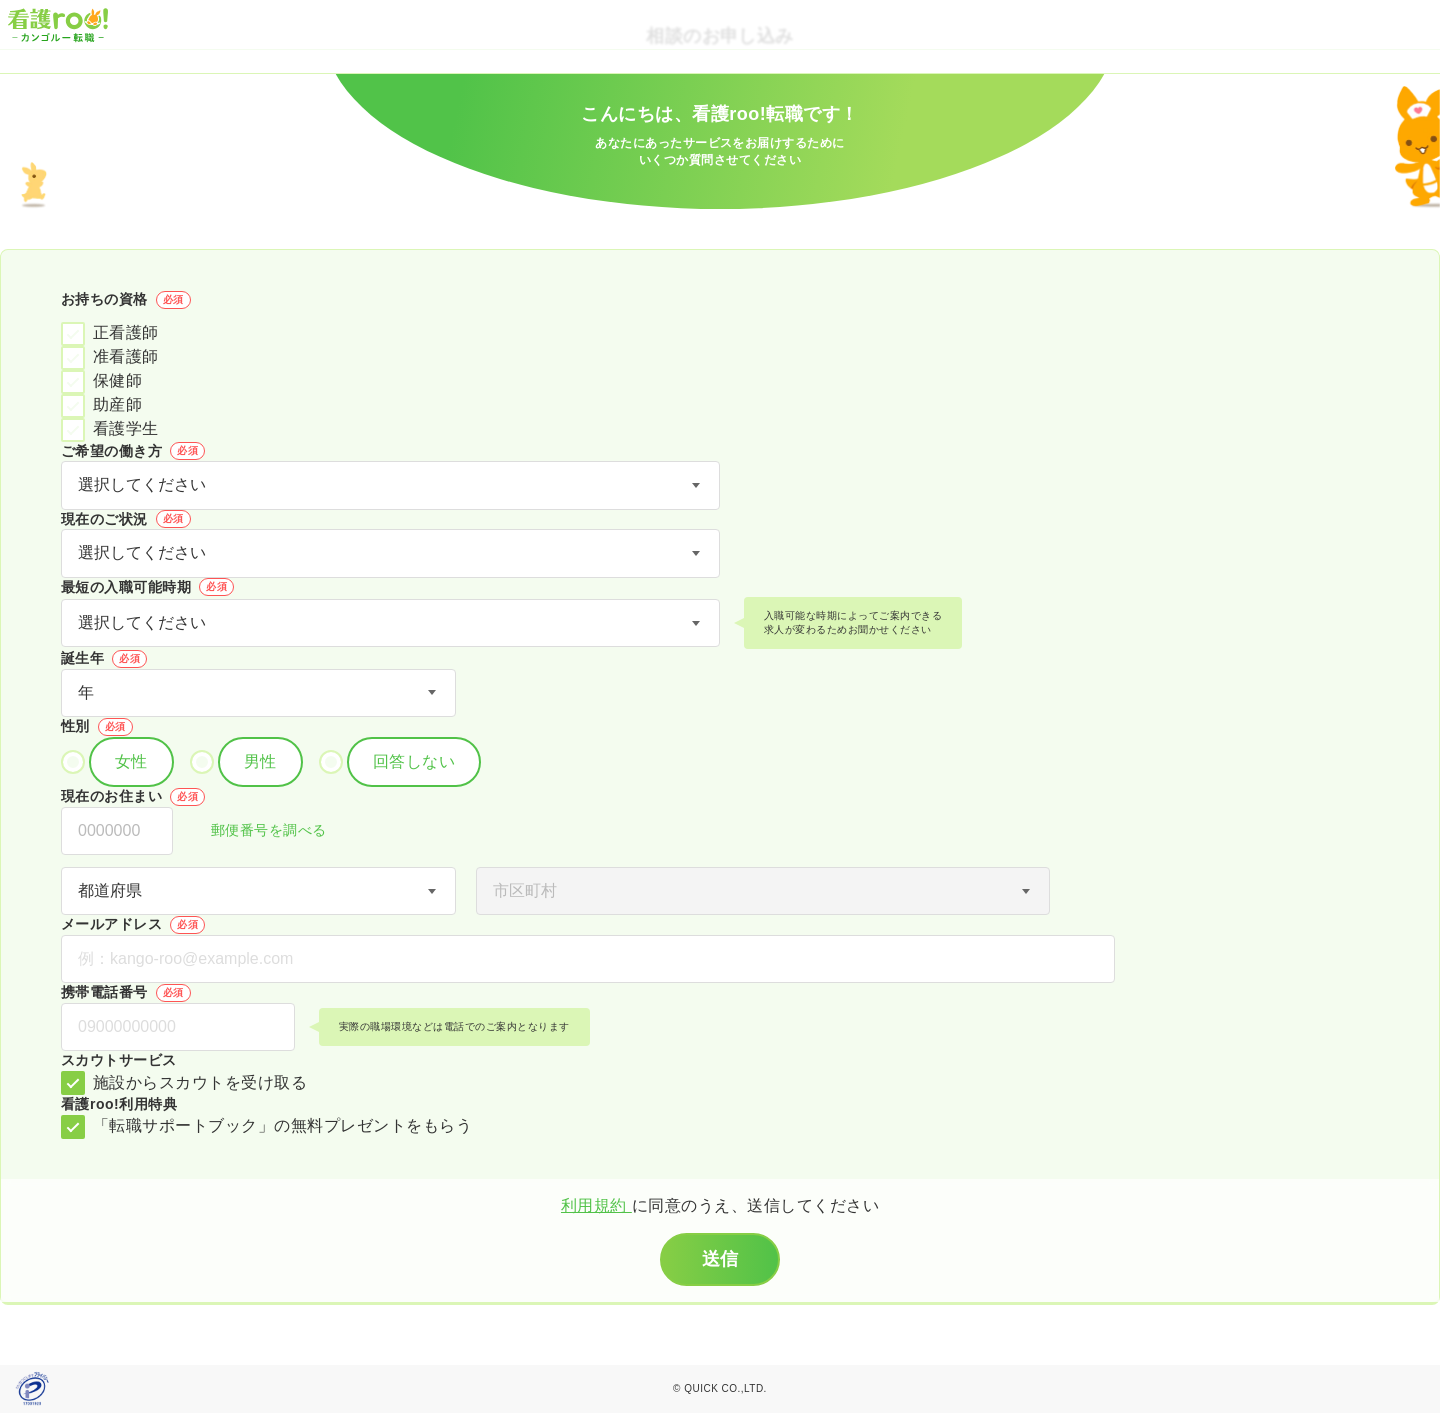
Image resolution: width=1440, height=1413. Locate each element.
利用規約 (596, 1205)
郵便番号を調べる (258, 831)
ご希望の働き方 (133, 451)
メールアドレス (133, 925)
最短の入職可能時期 (147, 587)
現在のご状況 (126, 519)
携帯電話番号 (126, 993)
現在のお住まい (133, 797)
